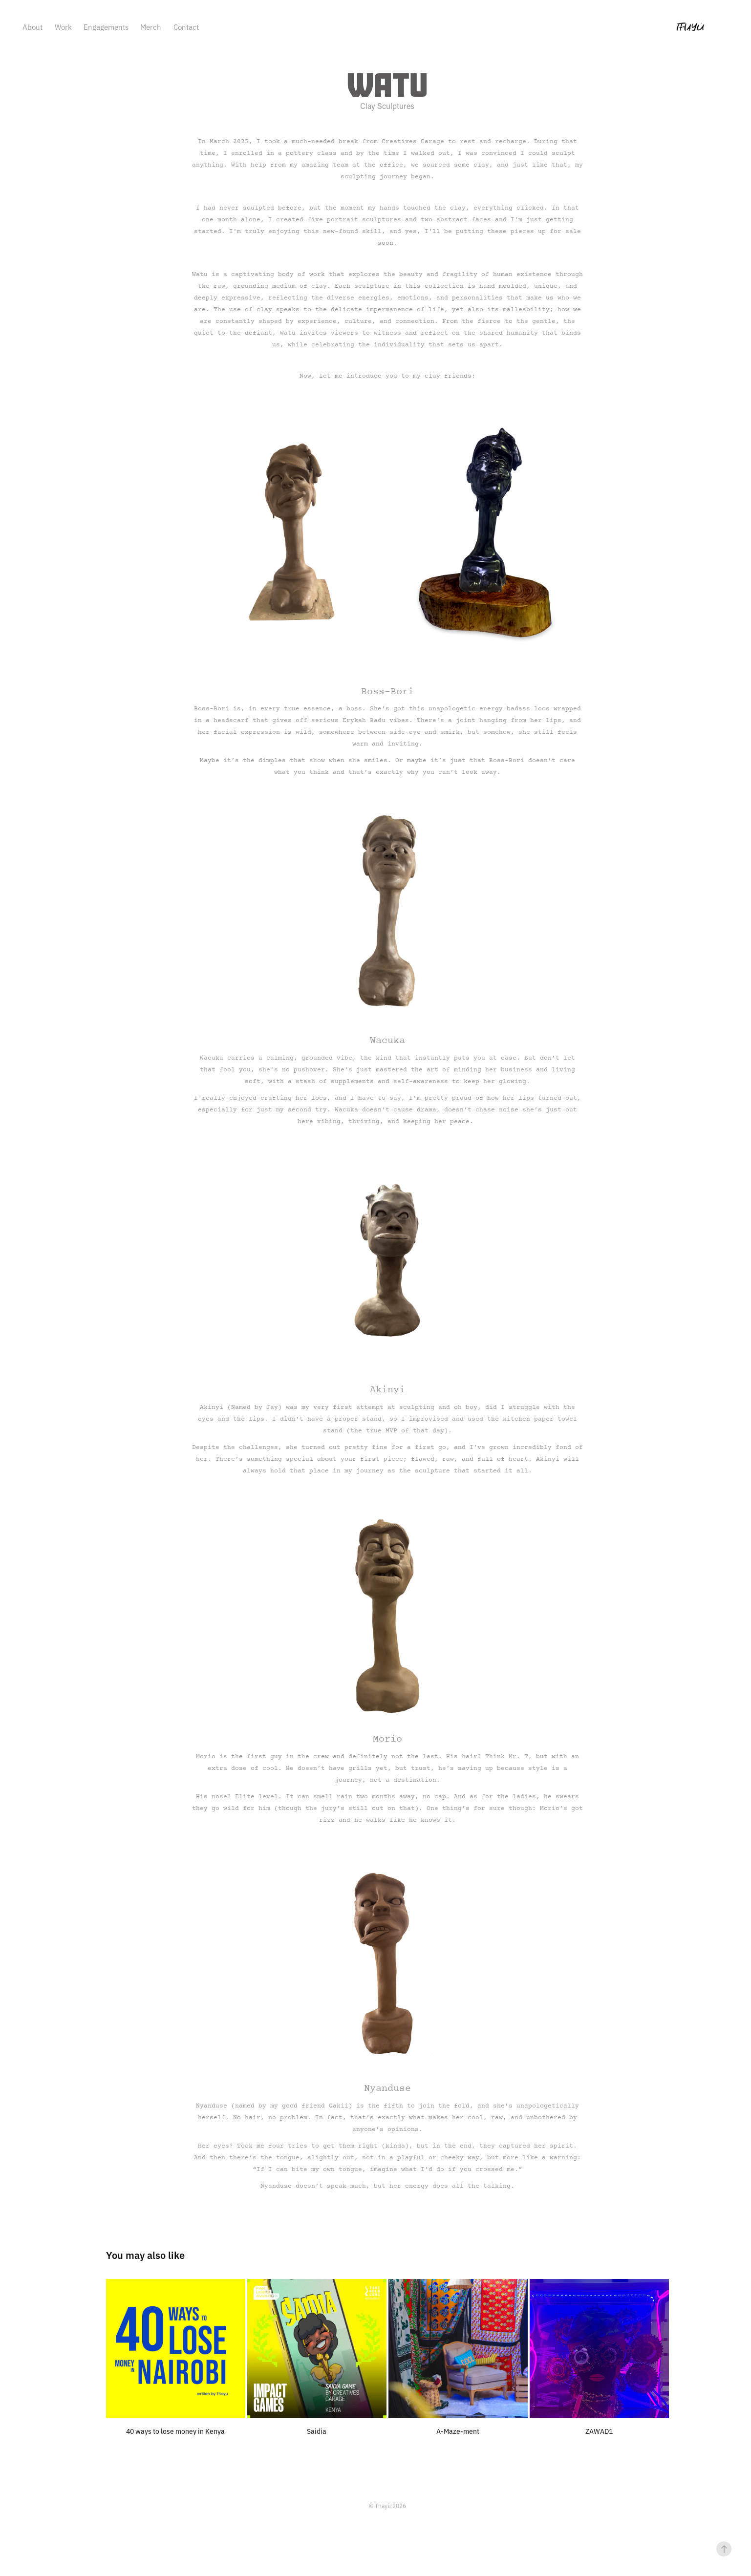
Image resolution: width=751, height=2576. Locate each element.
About (32, 26)
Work (63, 26)
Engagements (106, 26)
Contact (186, 26)
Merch (150, 26)
